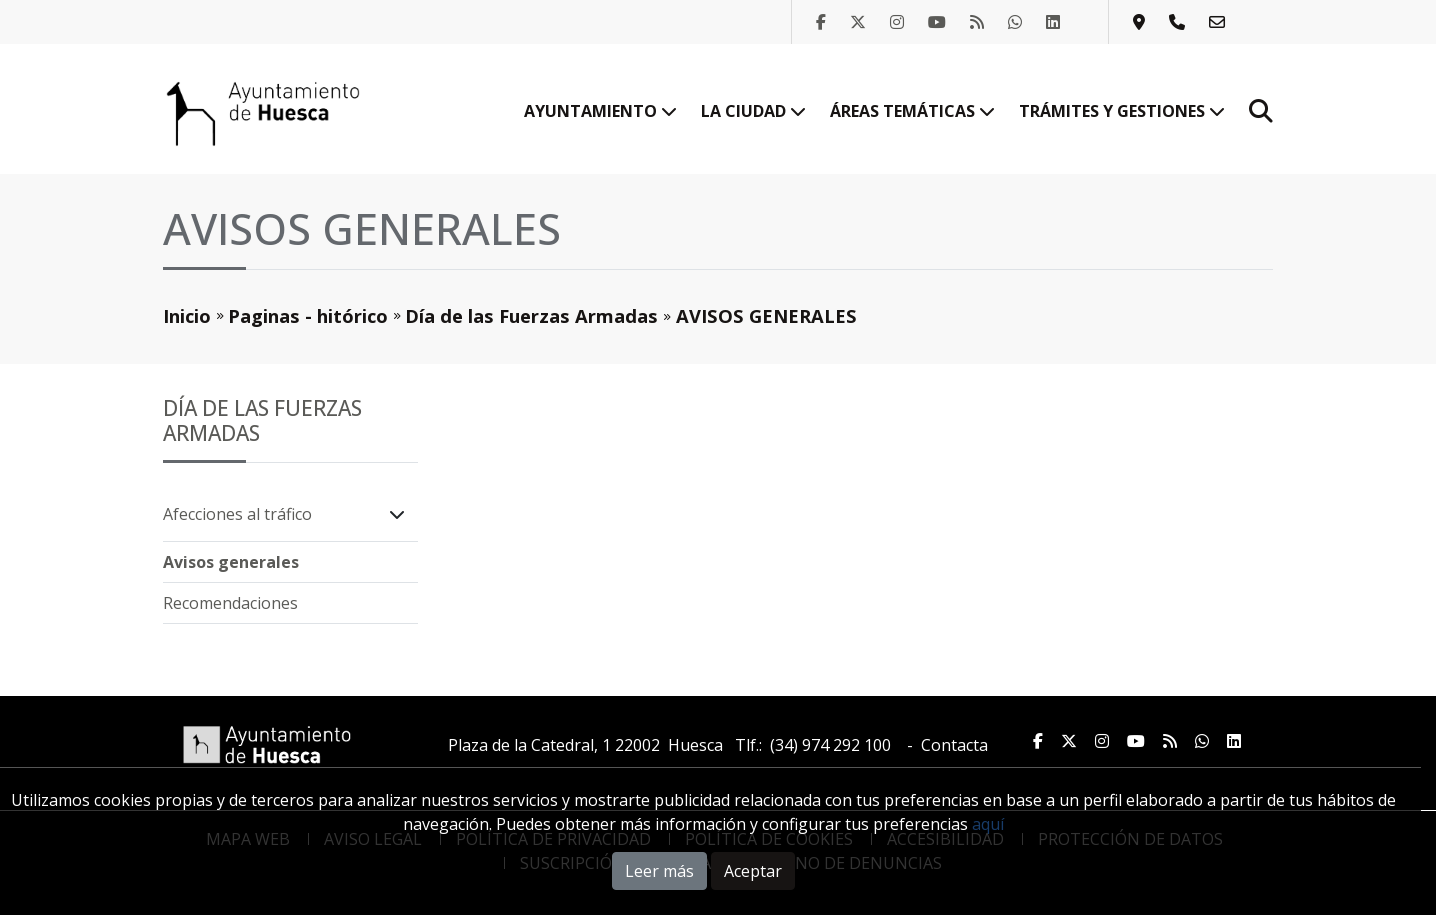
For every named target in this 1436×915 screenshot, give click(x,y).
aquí (988, 824)
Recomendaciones (230, 603)
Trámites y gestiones (1122, 111)
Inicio (187, 315)
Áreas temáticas (912, 111)
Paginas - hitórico (308, 315)
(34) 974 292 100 (830, 745)
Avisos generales (231, 562)
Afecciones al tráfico (237, 514)
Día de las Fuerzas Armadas (531, 315)
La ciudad (753, 111)
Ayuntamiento (600, 111)
